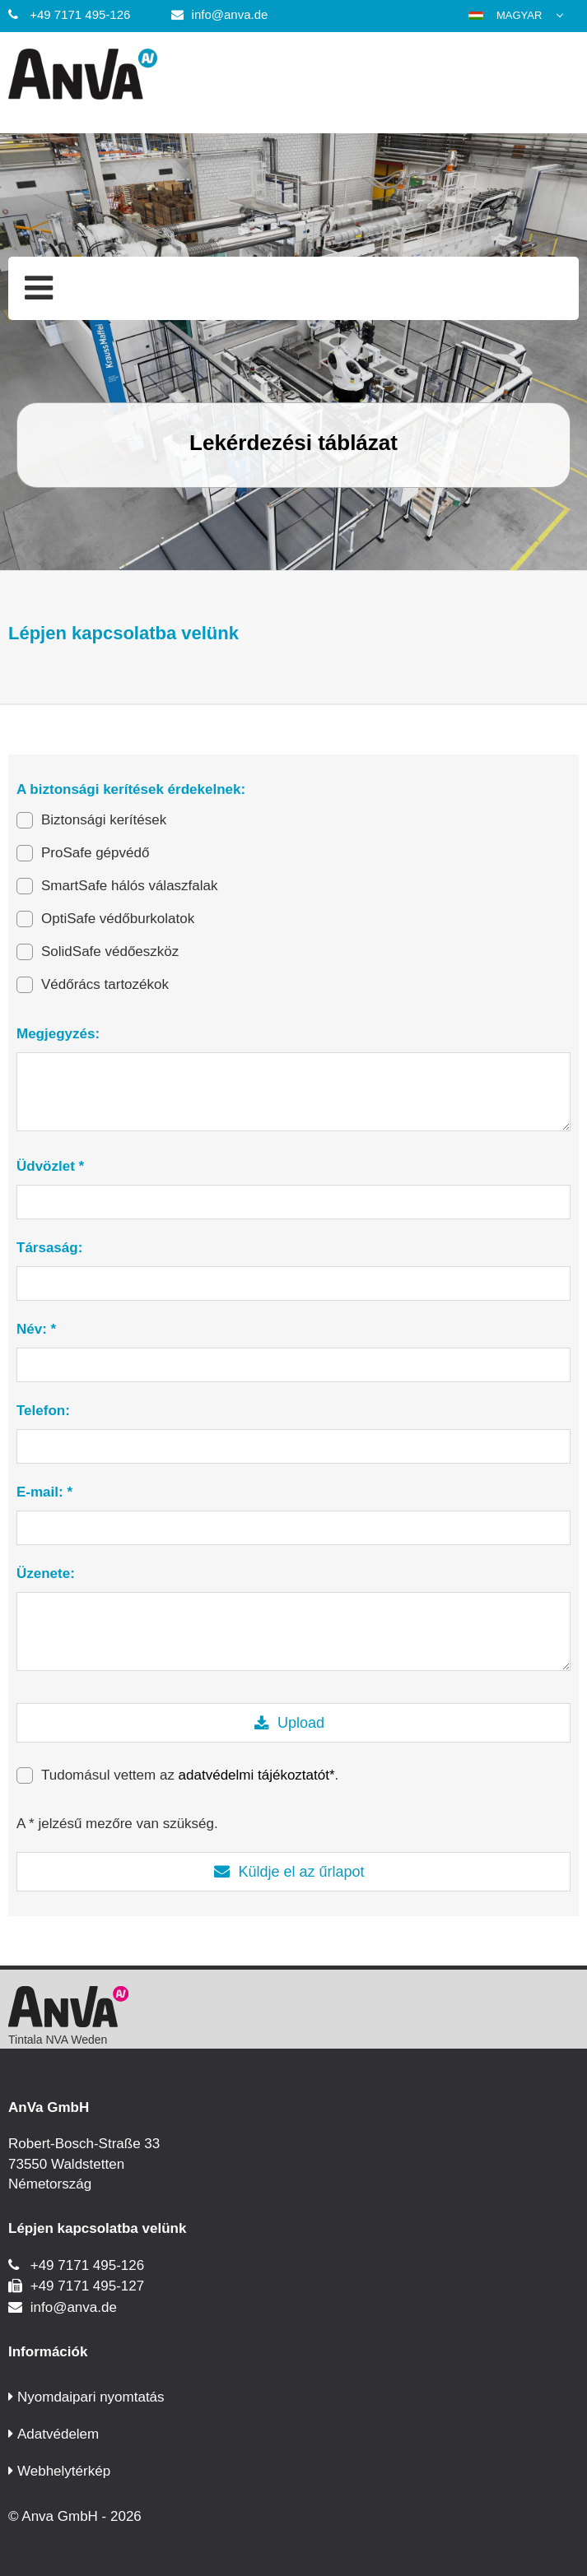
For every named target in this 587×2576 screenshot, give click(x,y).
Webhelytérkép (63, 2471)
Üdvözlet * (50, 1166)
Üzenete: (45, 1573)
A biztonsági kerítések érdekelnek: (130, 789)
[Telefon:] (293, 1446)
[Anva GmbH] (293, 76)
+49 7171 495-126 (80, 14)
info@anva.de (230, 14)
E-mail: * (44, 1492)
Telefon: (43, 1410)
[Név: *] (293, 1365)
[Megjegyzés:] (293, 1091)
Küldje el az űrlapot (301, 1872)
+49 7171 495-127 (87, 2286)
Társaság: (49, 1248)
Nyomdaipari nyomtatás (91, 2397)
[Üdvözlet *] (293, 1202)
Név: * (36, 1329)
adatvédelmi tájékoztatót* (257, 1775)
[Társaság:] (293, 1283)
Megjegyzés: (58, 1034)
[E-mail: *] (293, 1528)
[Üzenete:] (293, 1631)
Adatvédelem (58, 2434)
